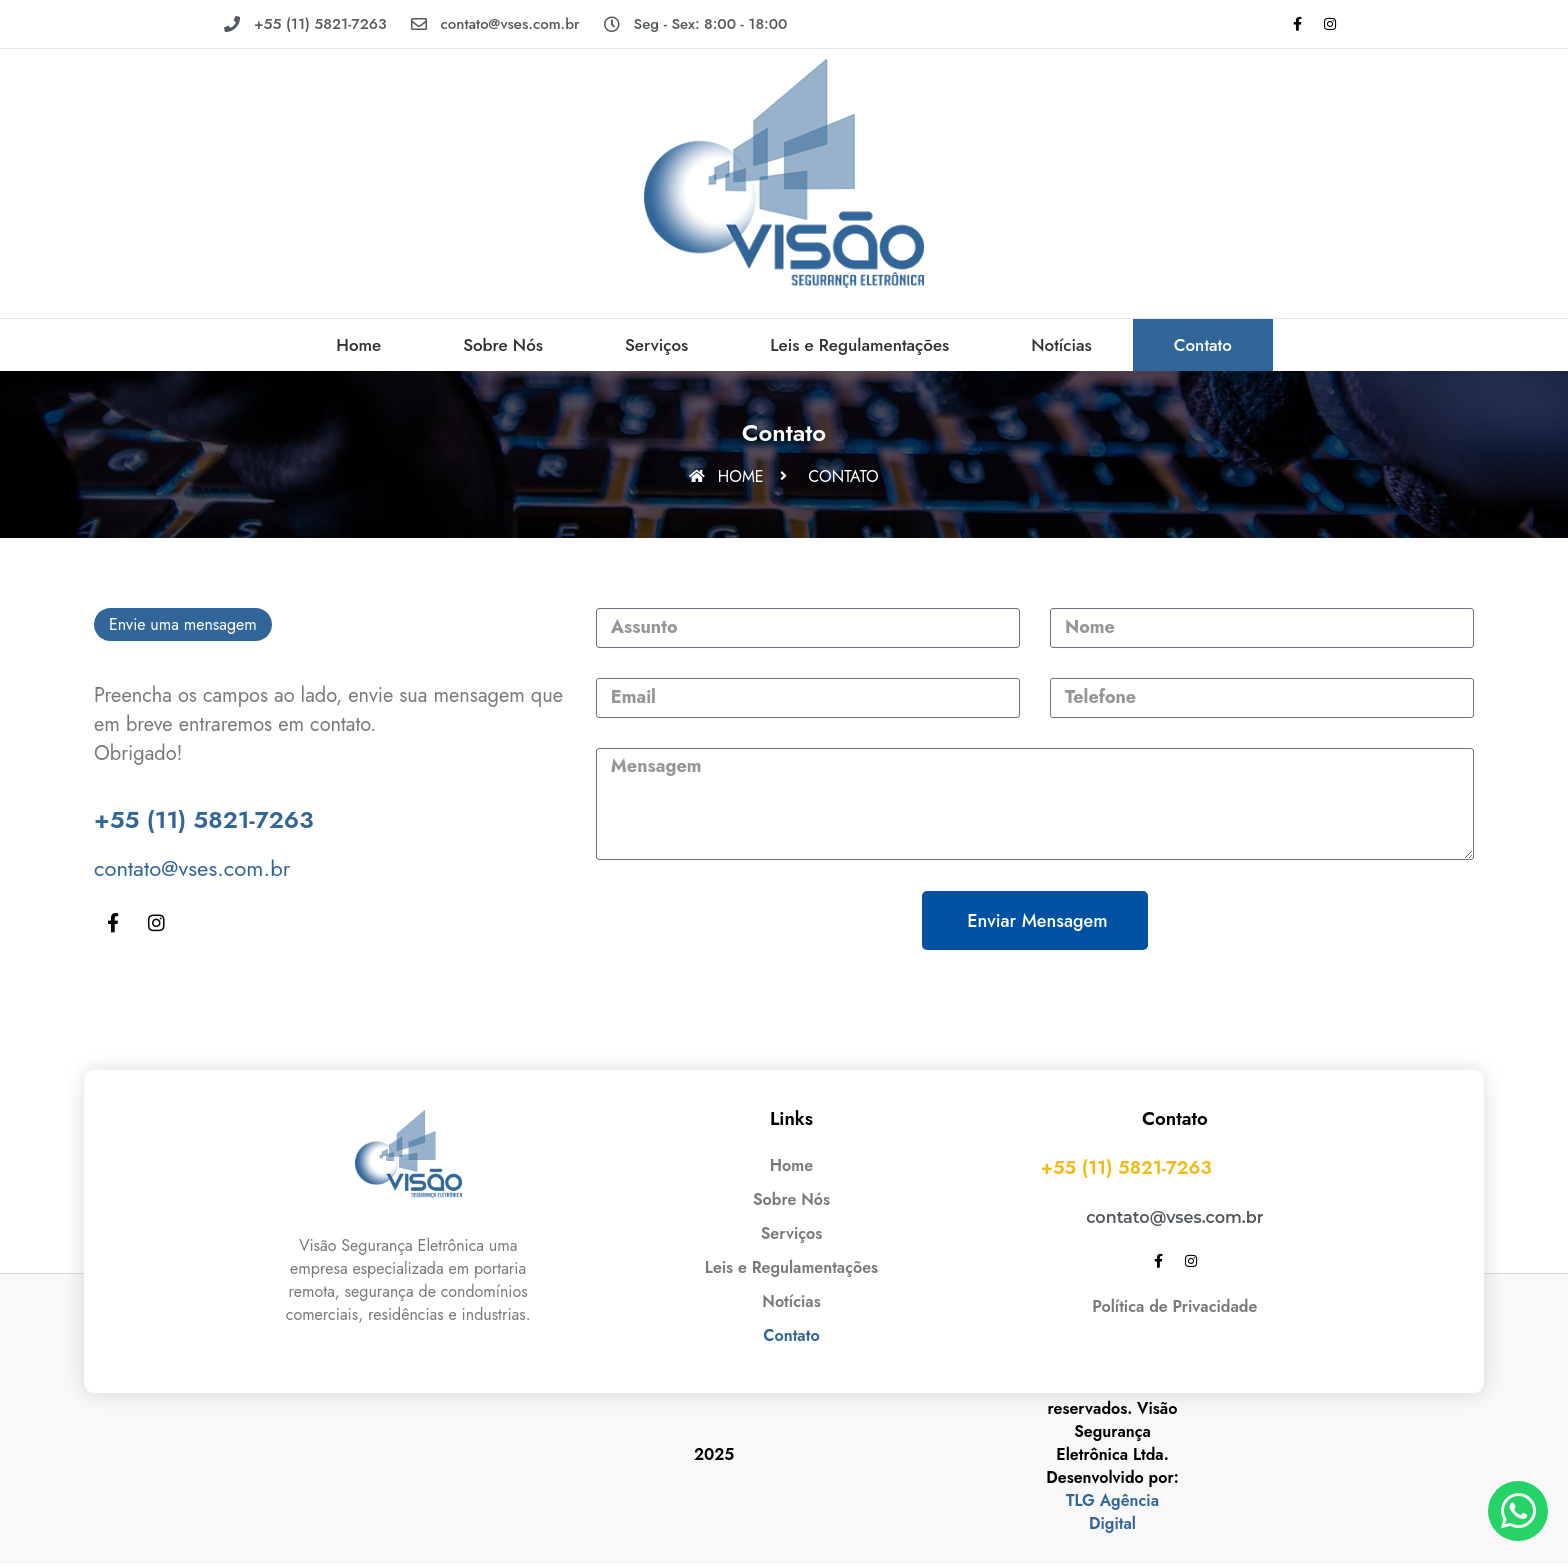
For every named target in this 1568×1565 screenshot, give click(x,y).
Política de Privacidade (1174, 1306)
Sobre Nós (503, 345)
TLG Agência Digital (1112, 1512)
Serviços (656, 345)
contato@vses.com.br (192, 868)
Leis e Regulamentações (859, 345)
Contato (1203, 345)
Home (358, 345)
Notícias (1061, 345)
